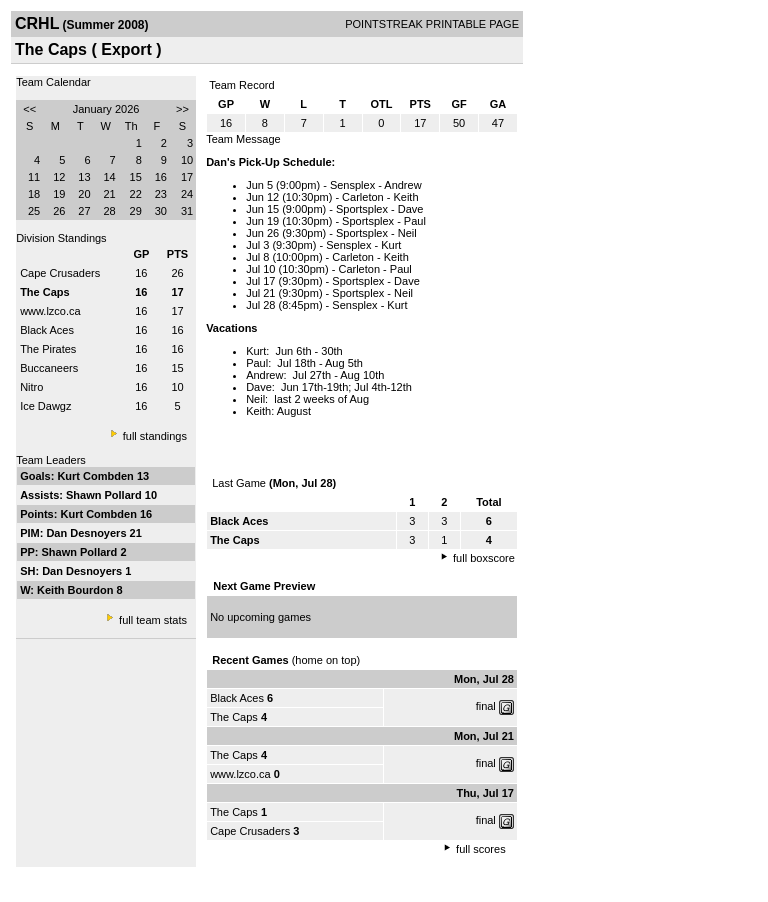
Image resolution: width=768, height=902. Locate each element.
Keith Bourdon (76, 590)
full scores (481, 849)
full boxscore (484, 558)
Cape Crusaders (60, 273)
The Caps (235, 717)
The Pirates (48, 349)
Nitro (31, 387)
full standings (155, 436)
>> (182, 109)
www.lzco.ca (50, 311)
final (486, 706)
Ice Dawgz (45, 406)
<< (29, 109)
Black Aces (47, 330)
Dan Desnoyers (87, 533)
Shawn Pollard (105, 495)
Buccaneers (49, 368)
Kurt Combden (96, 476)
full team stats (153, 620)
